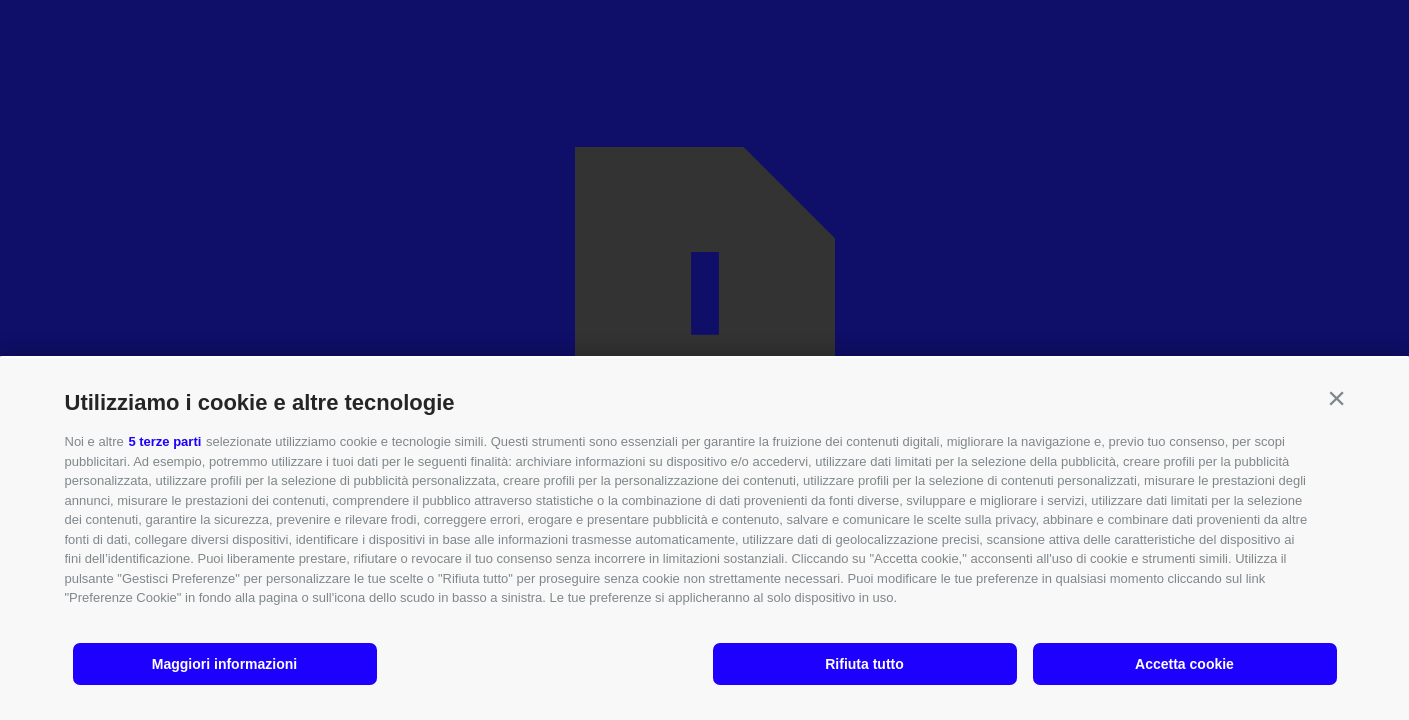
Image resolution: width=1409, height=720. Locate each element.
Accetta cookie (1184, 664)
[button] (1337, 398)
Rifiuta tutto (864, 664)
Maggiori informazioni (224, 664)
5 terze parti (164, 441)
